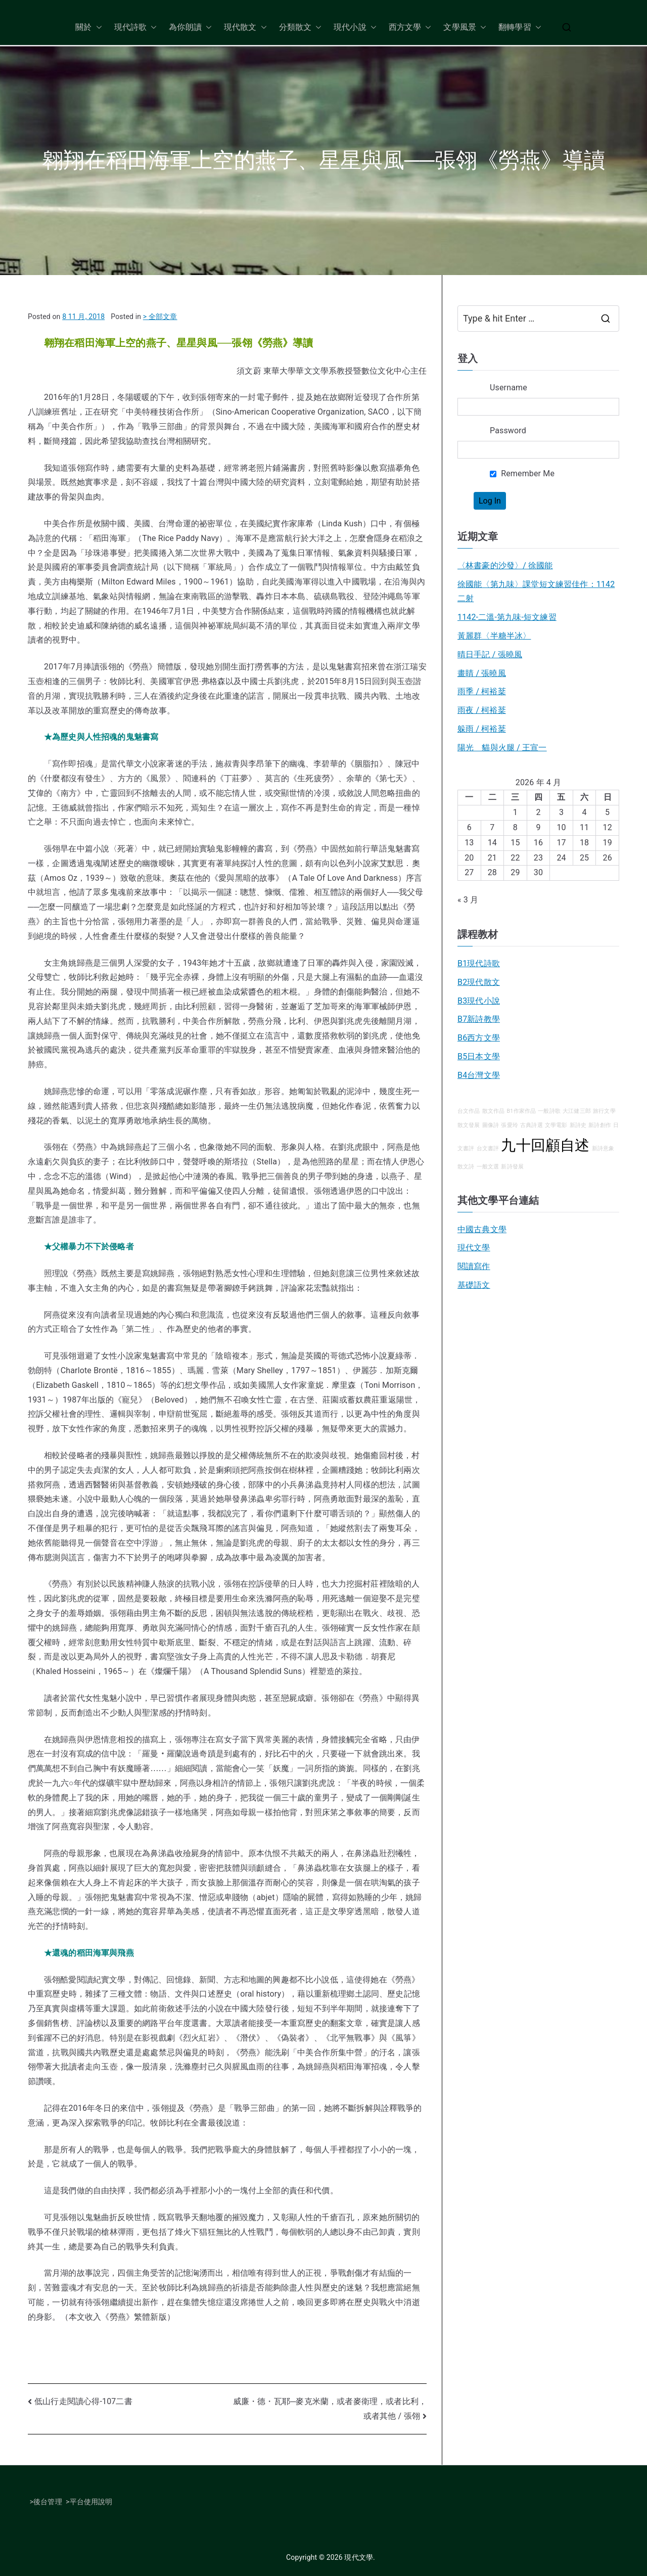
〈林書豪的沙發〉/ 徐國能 (505, 565)
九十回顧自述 (545, 1145)
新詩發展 (512, 1166)
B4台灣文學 (478, 1075)
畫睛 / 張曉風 (481, 673)
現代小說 (355, 27)
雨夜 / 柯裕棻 (481, 710)
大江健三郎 (577, 1111)
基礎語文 (473, 1285)
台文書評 (488, 1148)
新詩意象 (603, 1148)
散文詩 (465, 1166)
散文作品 (493, 1111)
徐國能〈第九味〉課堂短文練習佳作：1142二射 (536, 591)
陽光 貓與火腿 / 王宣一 (502, 747)
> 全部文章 (160, 316)
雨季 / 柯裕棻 (481, 691)
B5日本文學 (478, 1056)
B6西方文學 (478, 1038)
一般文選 (488, 1166)
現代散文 (245, 27)
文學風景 (464, 27)
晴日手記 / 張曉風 (489, 654)
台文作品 (468, 1111)
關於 (88, 27)
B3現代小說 (478, 1001)
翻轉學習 (519, 27)
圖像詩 (490, 1125)
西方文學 (410, 27)
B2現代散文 (478, 982)
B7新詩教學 (478, 1019)
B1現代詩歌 (478, 963)
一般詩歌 (549, 1111)
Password (508, 430)
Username (508, 387)
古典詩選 (531, 1125)
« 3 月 (467, 900)
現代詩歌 (135, 27)
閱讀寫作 (473, 1266)
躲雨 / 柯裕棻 (481, 729)
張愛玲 (509, 1125)
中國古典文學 (481, 1229)
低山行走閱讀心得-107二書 (83, 2401)
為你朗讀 (190, 27)
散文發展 (468, 1125)
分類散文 (300, 27)
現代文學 (473, 1247)
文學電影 (556, 1125)
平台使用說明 (91, 2502)
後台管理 (47, 2502)
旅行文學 (604, 1111)
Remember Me (522, 473)
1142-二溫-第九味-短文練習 (507, 617)
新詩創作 (599, 1125)
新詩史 (578, 1125)
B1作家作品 (521, 1111)
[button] (97, 27)
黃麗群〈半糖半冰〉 (494, 636)
